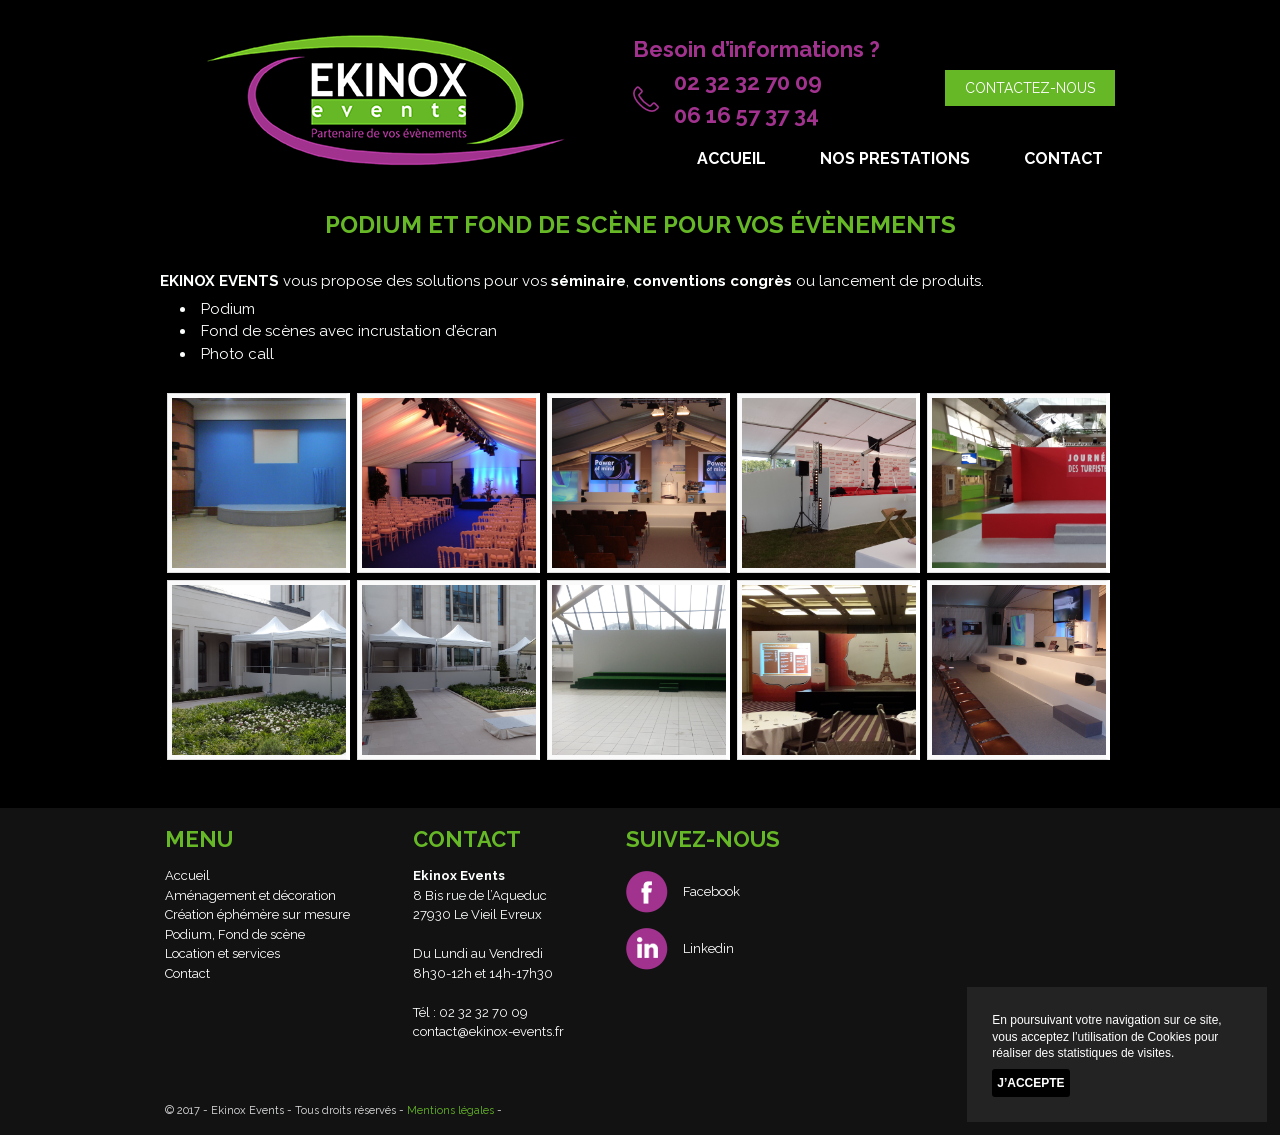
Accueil (731, 158)
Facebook (683, 891)
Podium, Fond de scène (235, 934)
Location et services (222, 953)
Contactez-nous (1030, 88)
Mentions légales (450, 1110)
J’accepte (1030, 1083)
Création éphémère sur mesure (257, 914)
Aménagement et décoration (250, 895)
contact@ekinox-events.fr (488, 1031)
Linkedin (680, 948)
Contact (1063, 158)
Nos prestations (895, 158)
